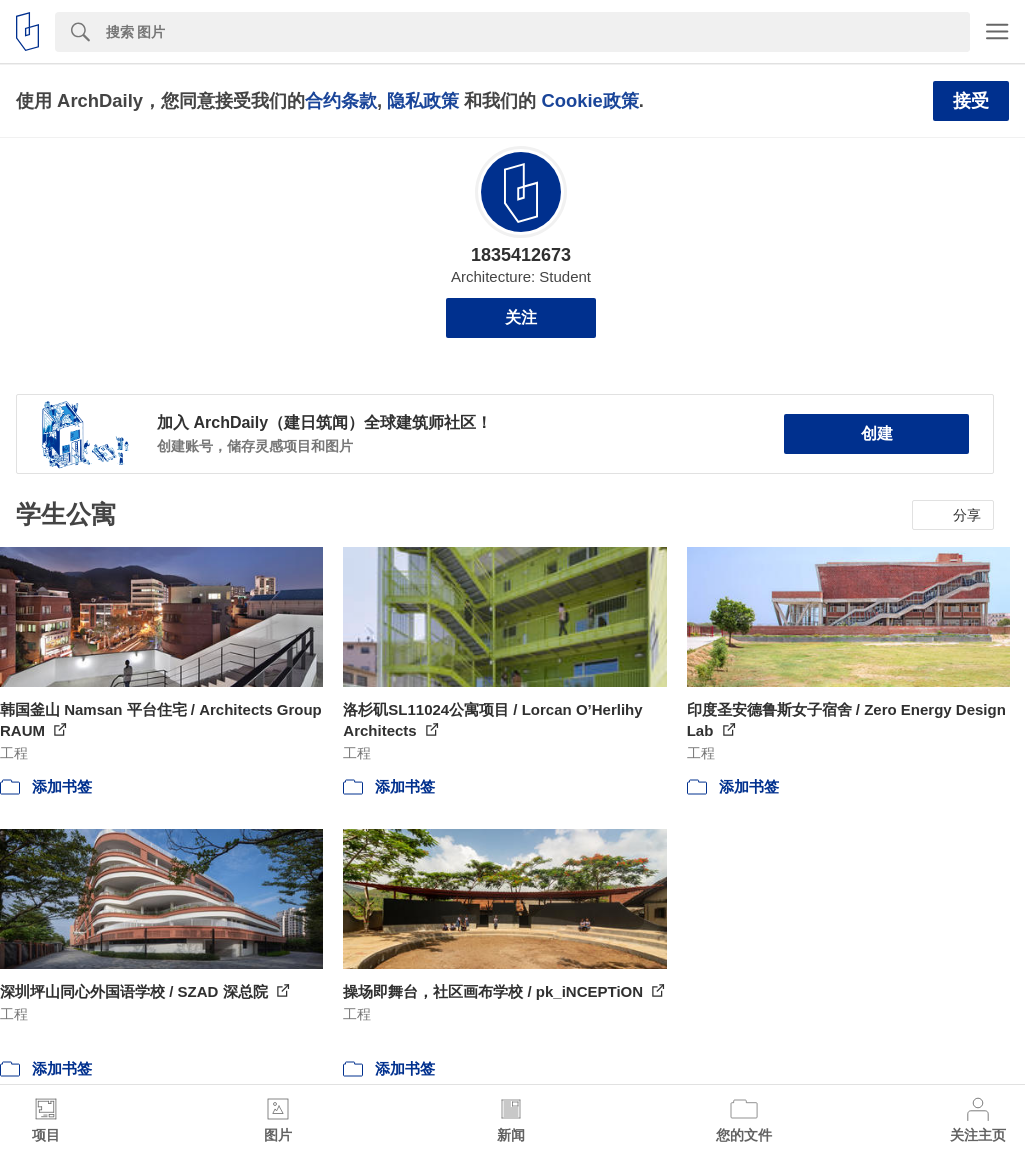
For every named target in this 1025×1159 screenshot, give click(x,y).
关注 (521, 317)
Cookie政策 (589, 100)
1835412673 (521, 255)
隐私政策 (423, 100)
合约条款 (341, 100)
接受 (971, 101)
